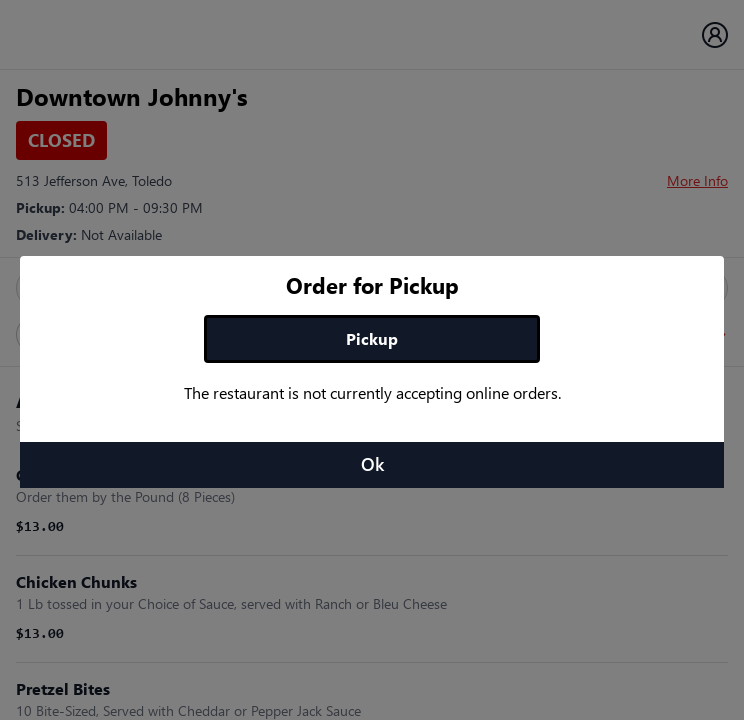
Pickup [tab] (372, 338)
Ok (372, 464)
